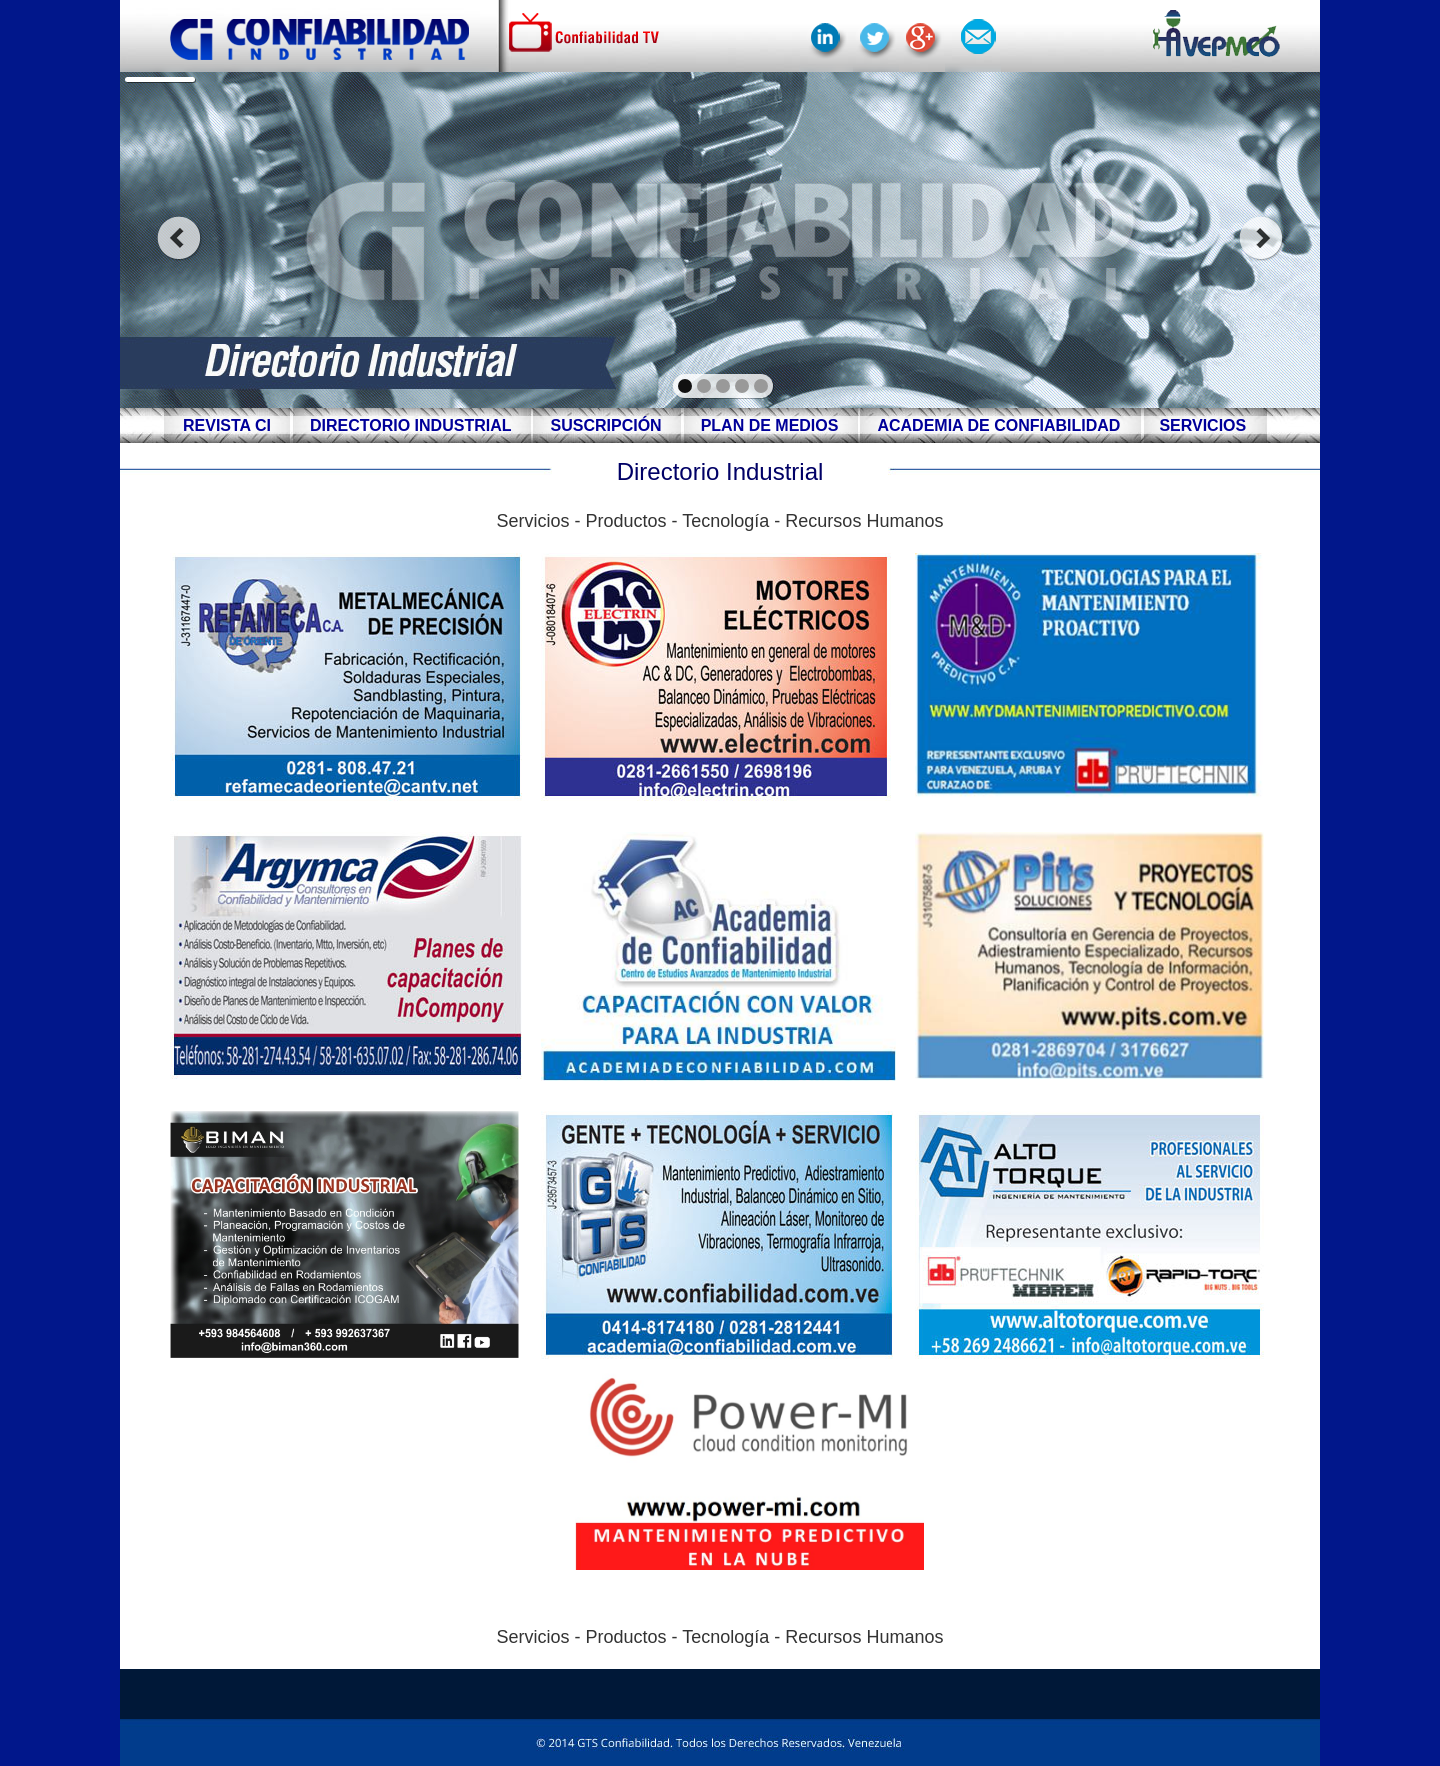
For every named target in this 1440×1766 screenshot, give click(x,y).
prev (178, 238)
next (1261, 238)
